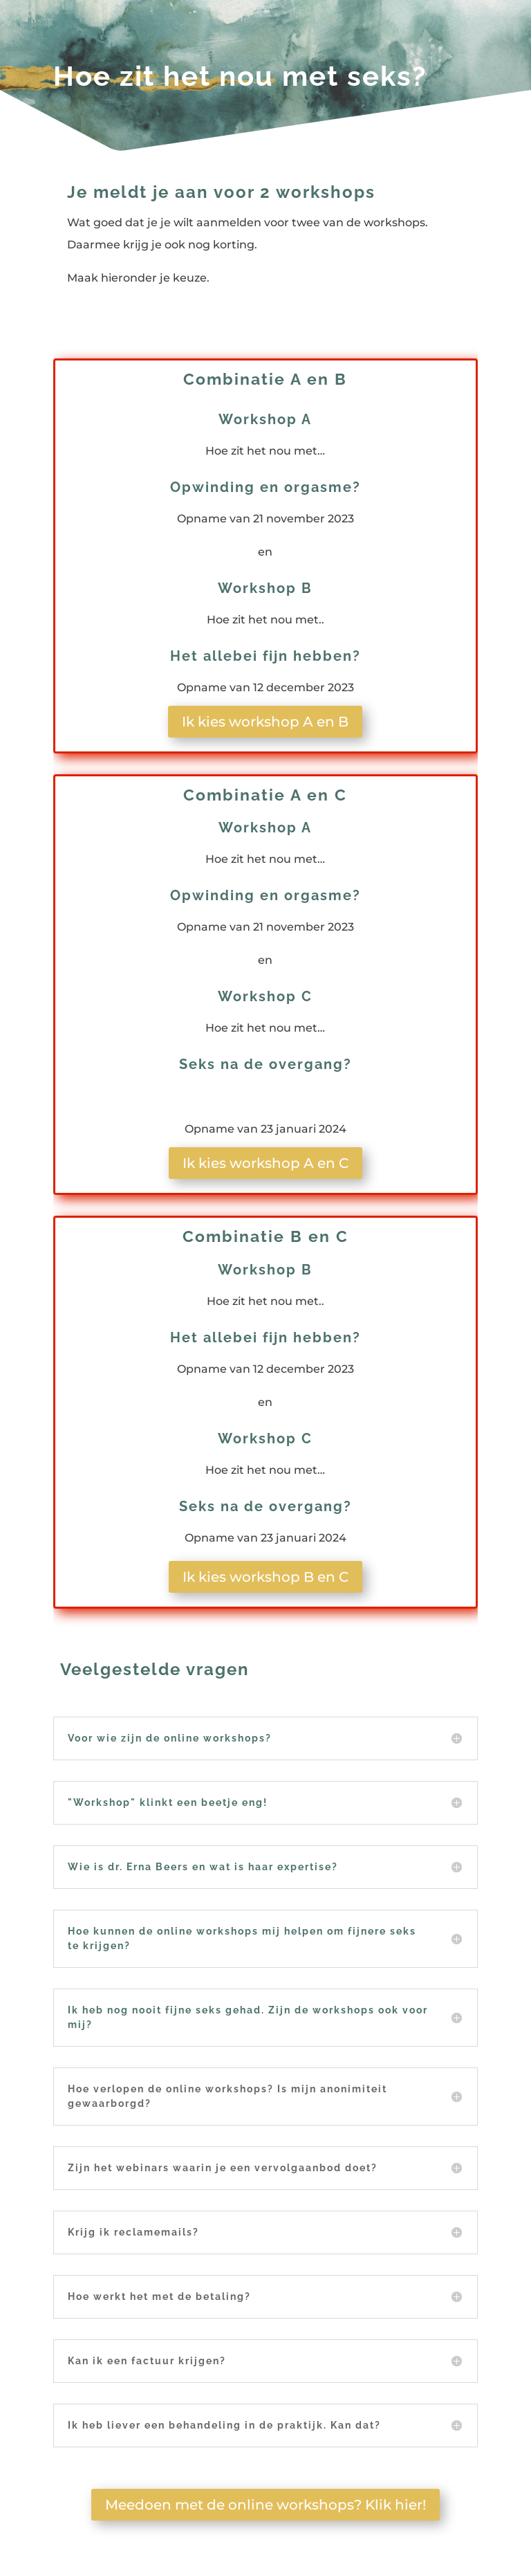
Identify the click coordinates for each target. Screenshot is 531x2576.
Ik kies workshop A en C (265, 1163)
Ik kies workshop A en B (265, 721)
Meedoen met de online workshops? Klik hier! (265, 2504)
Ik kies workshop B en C (265, 1577)
